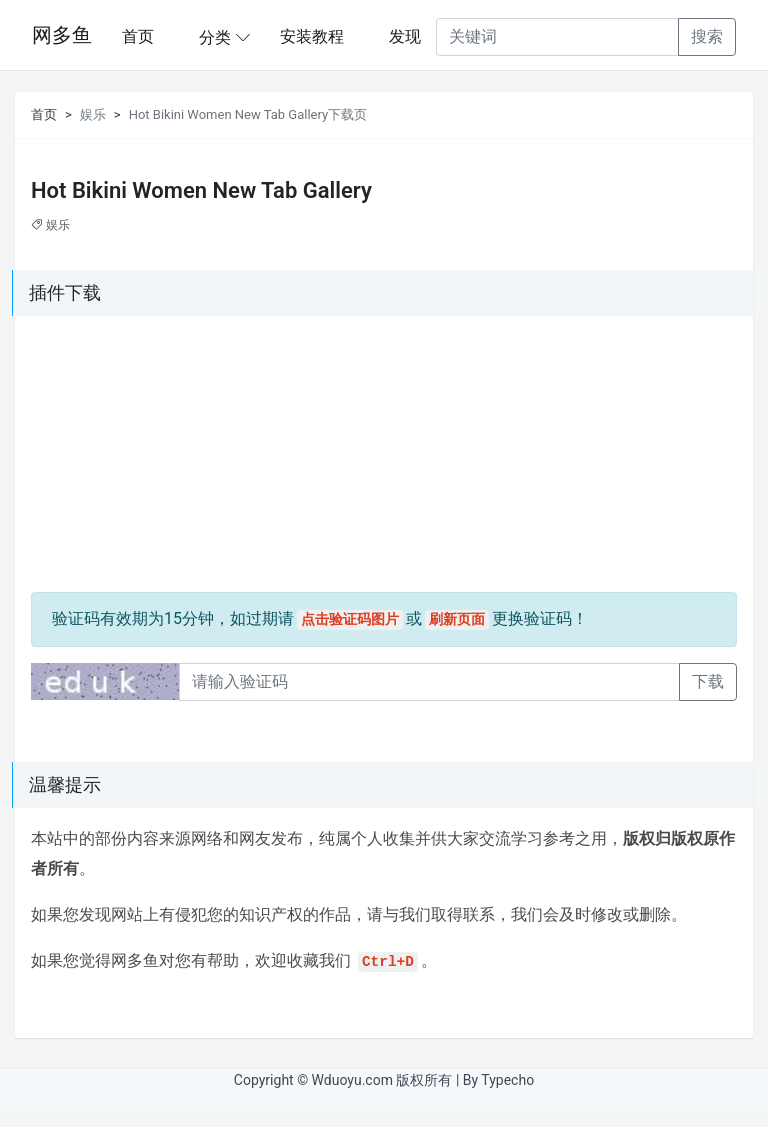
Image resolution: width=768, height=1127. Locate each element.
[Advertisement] (156, 457)
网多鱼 (62, 35)
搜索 (707, 36)
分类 (215, 37)
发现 (405, 36)
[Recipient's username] (557, 37)
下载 (708, 681)
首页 (138, 36)
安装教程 (312, 36)
